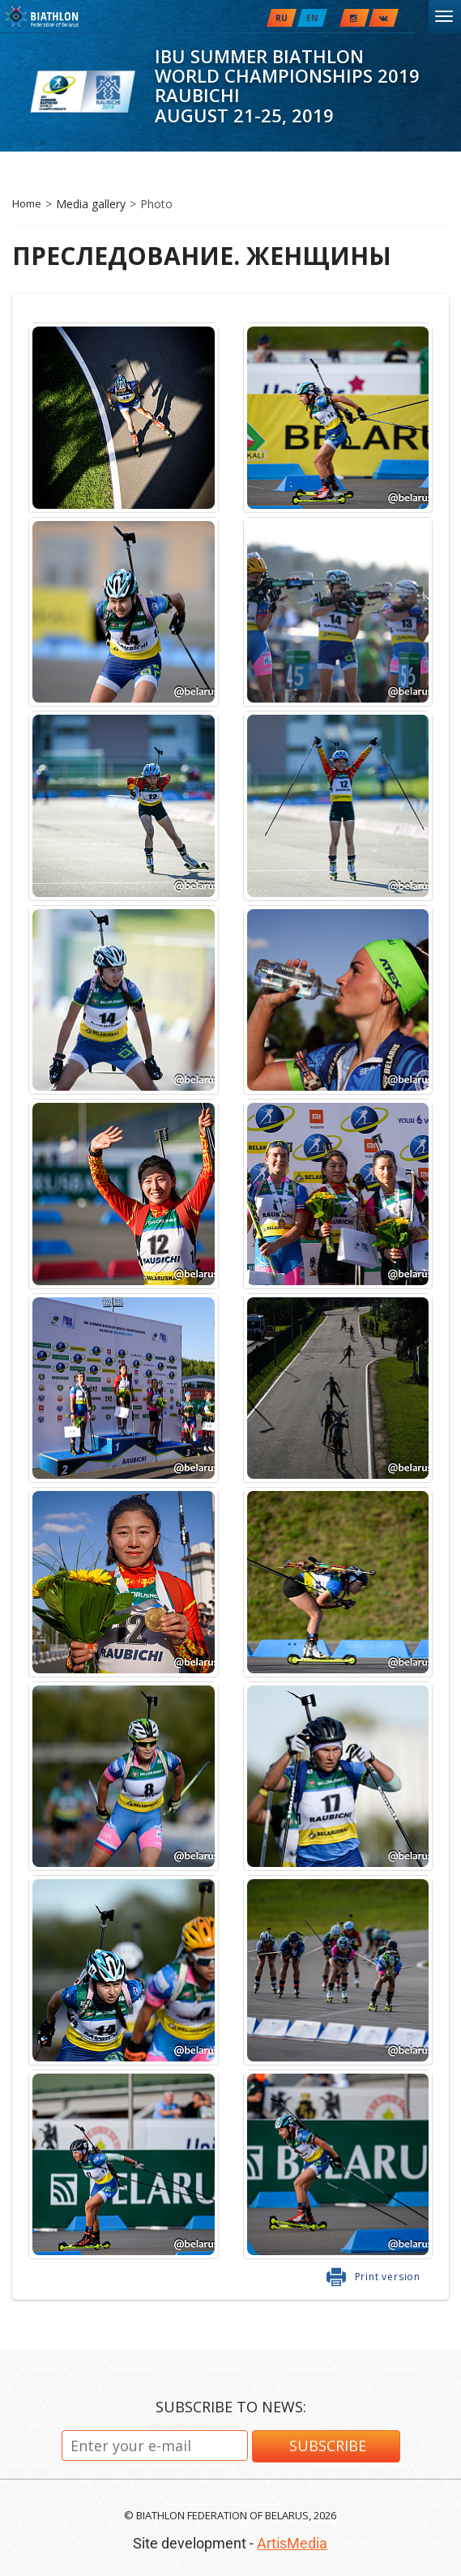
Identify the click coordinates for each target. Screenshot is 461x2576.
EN (312, 17)
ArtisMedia (292, 2543)
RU (281, 17)
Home (26, 203)
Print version (387, 2276)
